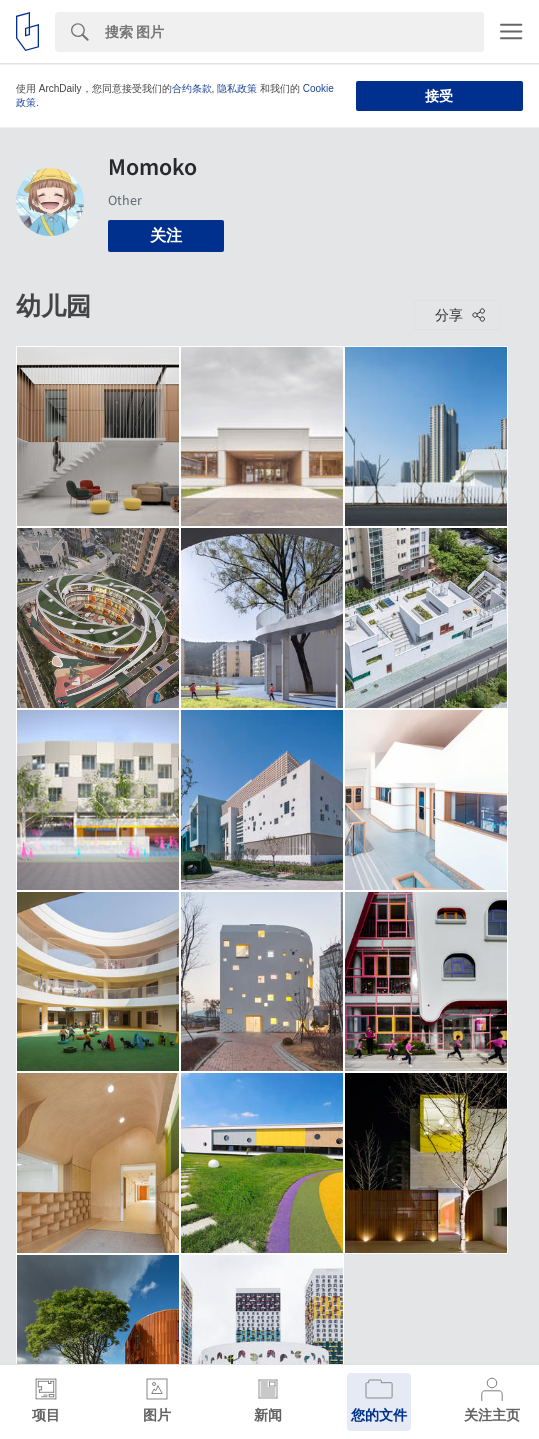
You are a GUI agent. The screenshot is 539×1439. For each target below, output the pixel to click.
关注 (166, 235)
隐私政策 (237, 88)
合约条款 (192, 88)
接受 (439, 96)
